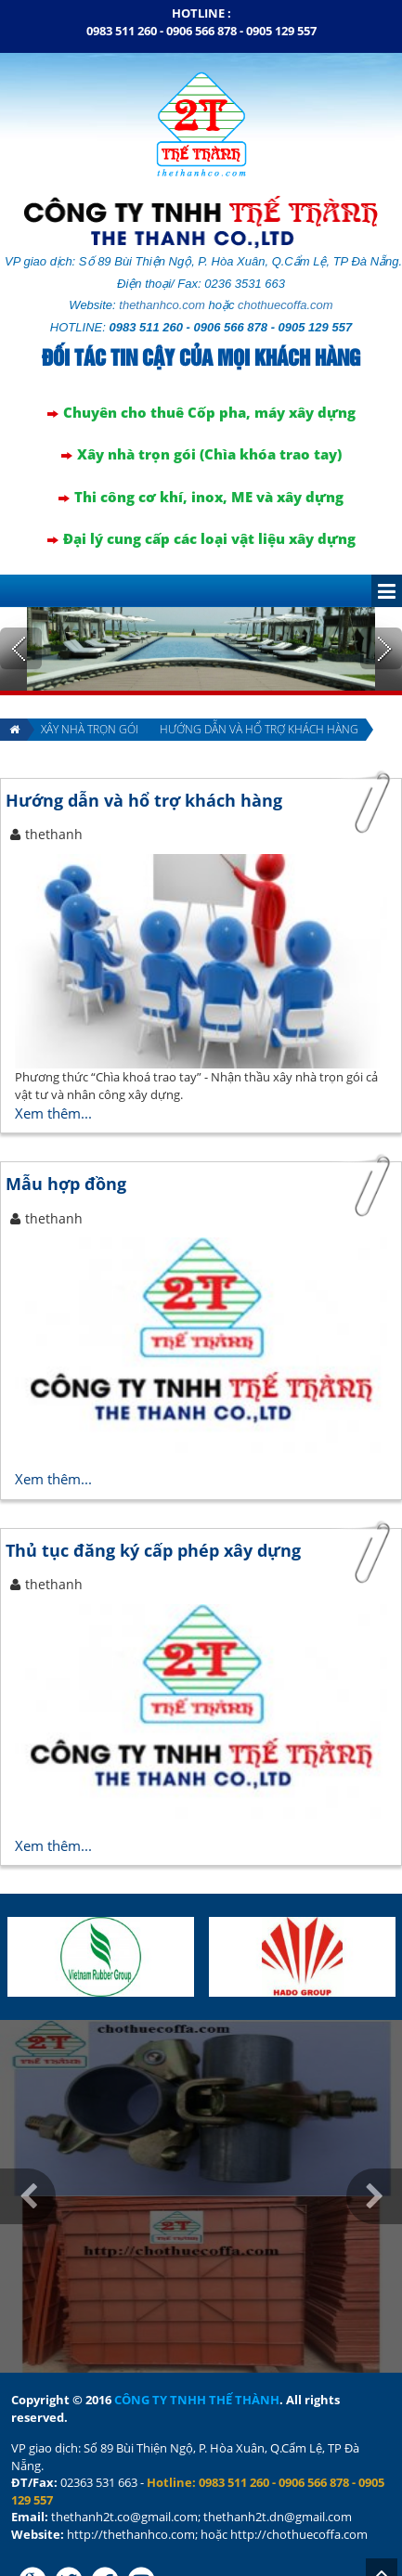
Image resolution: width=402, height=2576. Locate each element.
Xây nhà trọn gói (89, 663)
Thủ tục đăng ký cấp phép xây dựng (153, 1484)
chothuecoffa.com (285, 239)
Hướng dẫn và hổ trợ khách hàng (144, 734)
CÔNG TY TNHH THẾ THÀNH (196, 2333)
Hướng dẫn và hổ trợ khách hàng (259, 663)
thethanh (54, 768)
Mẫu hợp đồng (66, 1118)
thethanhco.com (162, 239)
